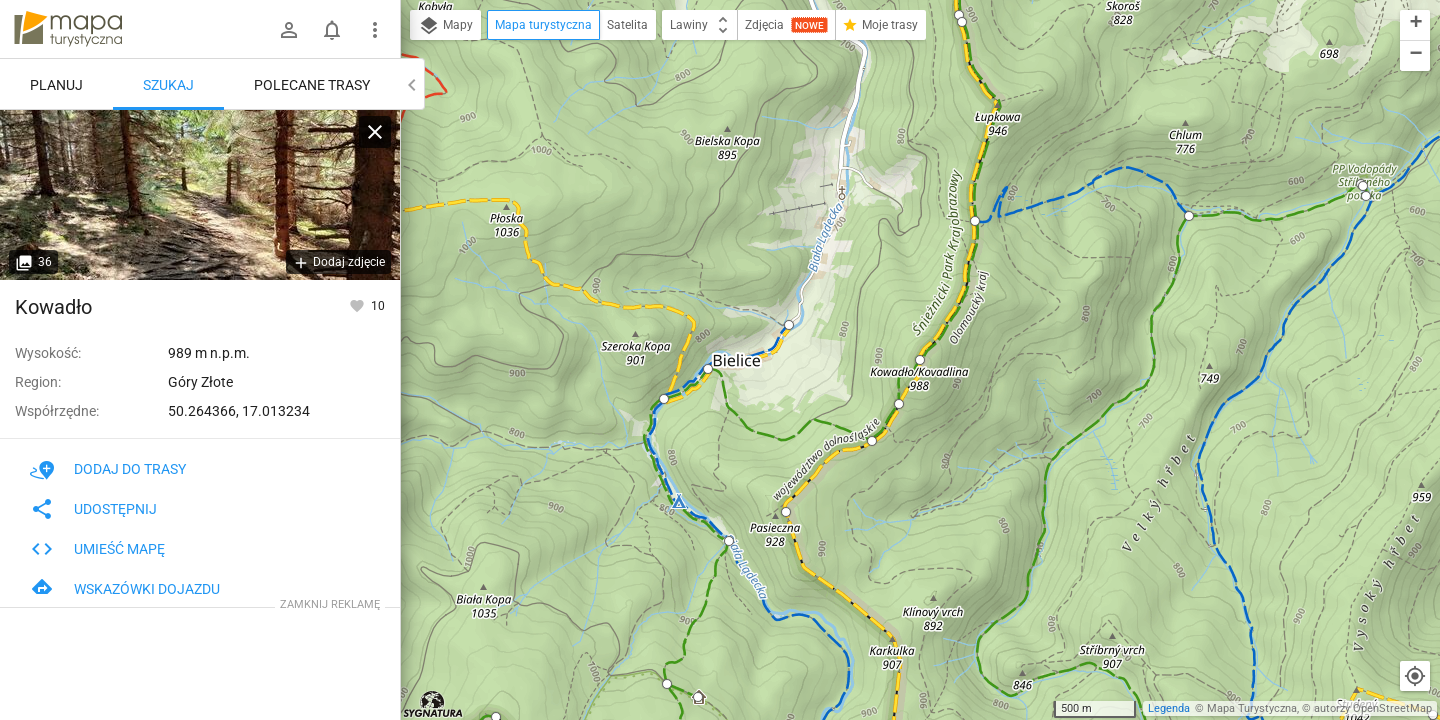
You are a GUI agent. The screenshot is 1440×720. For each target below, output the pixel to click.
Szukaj (168, 85)
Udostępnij (93, 509)
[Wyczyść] (375, 132)
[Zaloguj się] (289, 30)
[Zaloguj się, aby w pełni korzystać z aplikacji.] (358, 305)
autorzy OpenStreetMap (1373, 708)
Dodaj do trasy (108, 469)
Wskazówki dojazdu (125, 589)
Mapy (445, 26)
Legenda (1169, 708)
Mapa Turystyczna (1252, 708)
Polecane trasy (312, 85)
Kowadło (53, 307)
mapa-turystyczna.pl (68, 29)
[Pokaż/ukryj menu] (375, 30)
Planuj (56, 85)
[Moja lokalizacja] (1415, 676)
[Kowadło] (200, 195)
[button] (789, 325)
